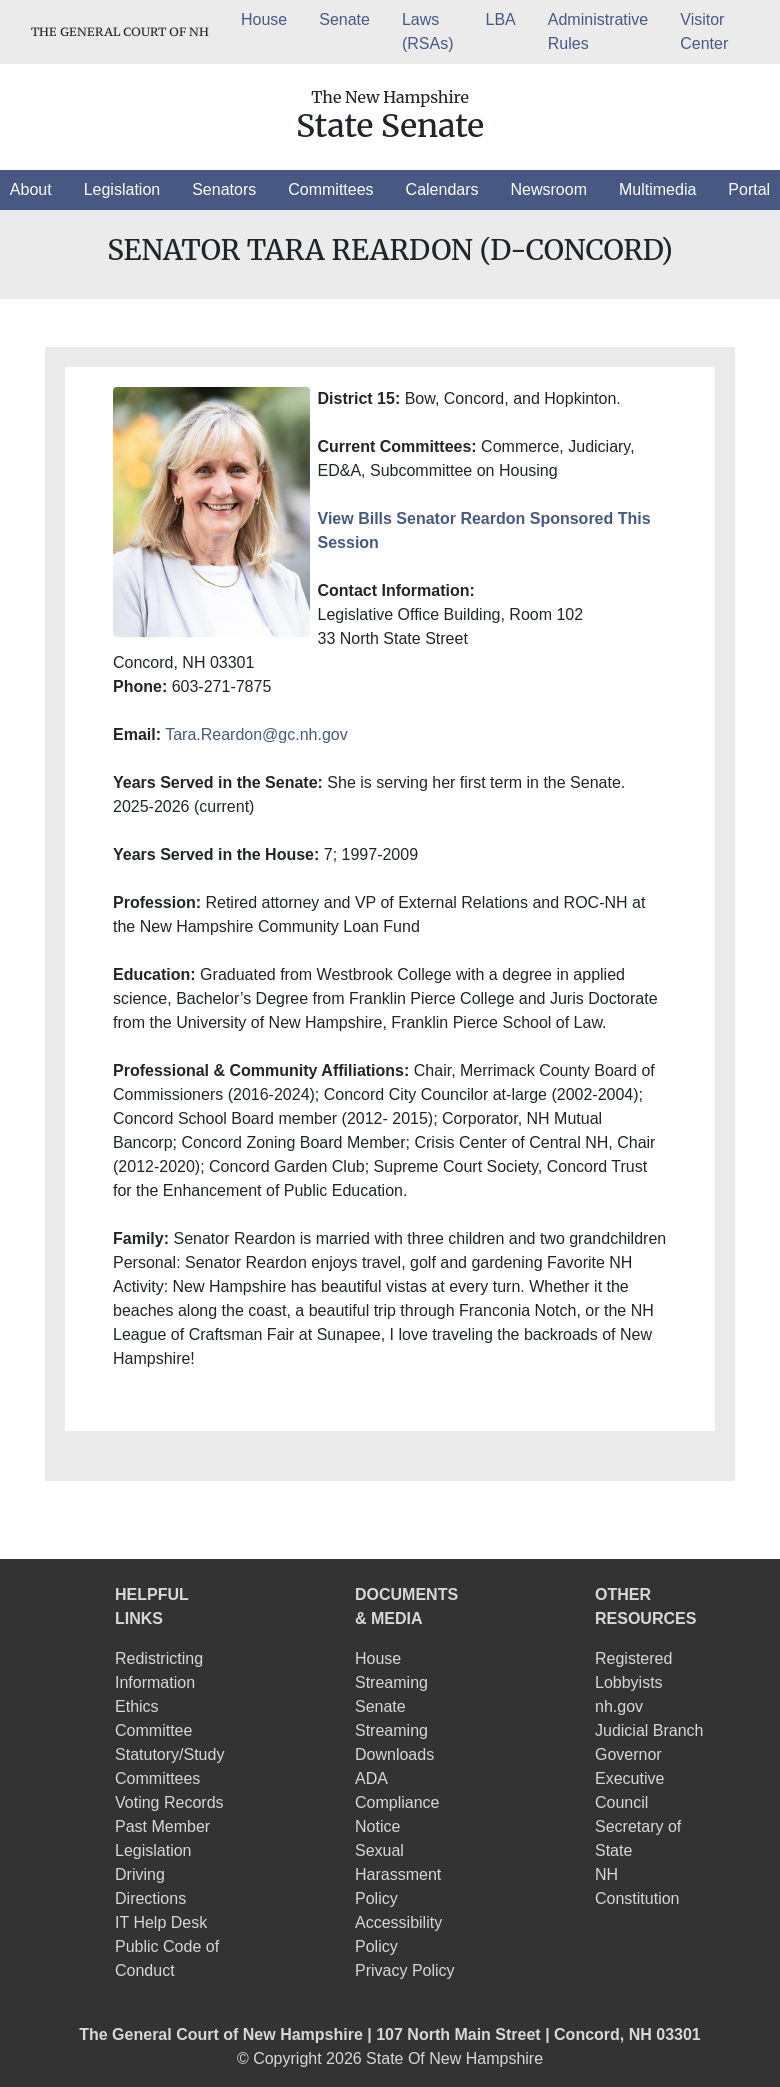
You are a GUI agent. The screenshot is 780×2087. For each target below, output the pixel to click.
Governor (628, 1754)
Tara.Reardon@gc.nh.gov (256, 734)
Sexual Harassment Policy (398, 1874)
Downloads (394, 1754)
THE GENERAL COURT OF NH (120, 31)
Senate (344, 19)
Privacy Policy (405, 1970)
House (264, 19)
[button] (31, 190)
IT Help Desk (161, 1922)
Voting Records (169, 1802)
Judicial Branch (649, 1730)
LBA (501, 19)
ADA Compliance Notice (397, 1802)
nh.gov (619, 1706)
